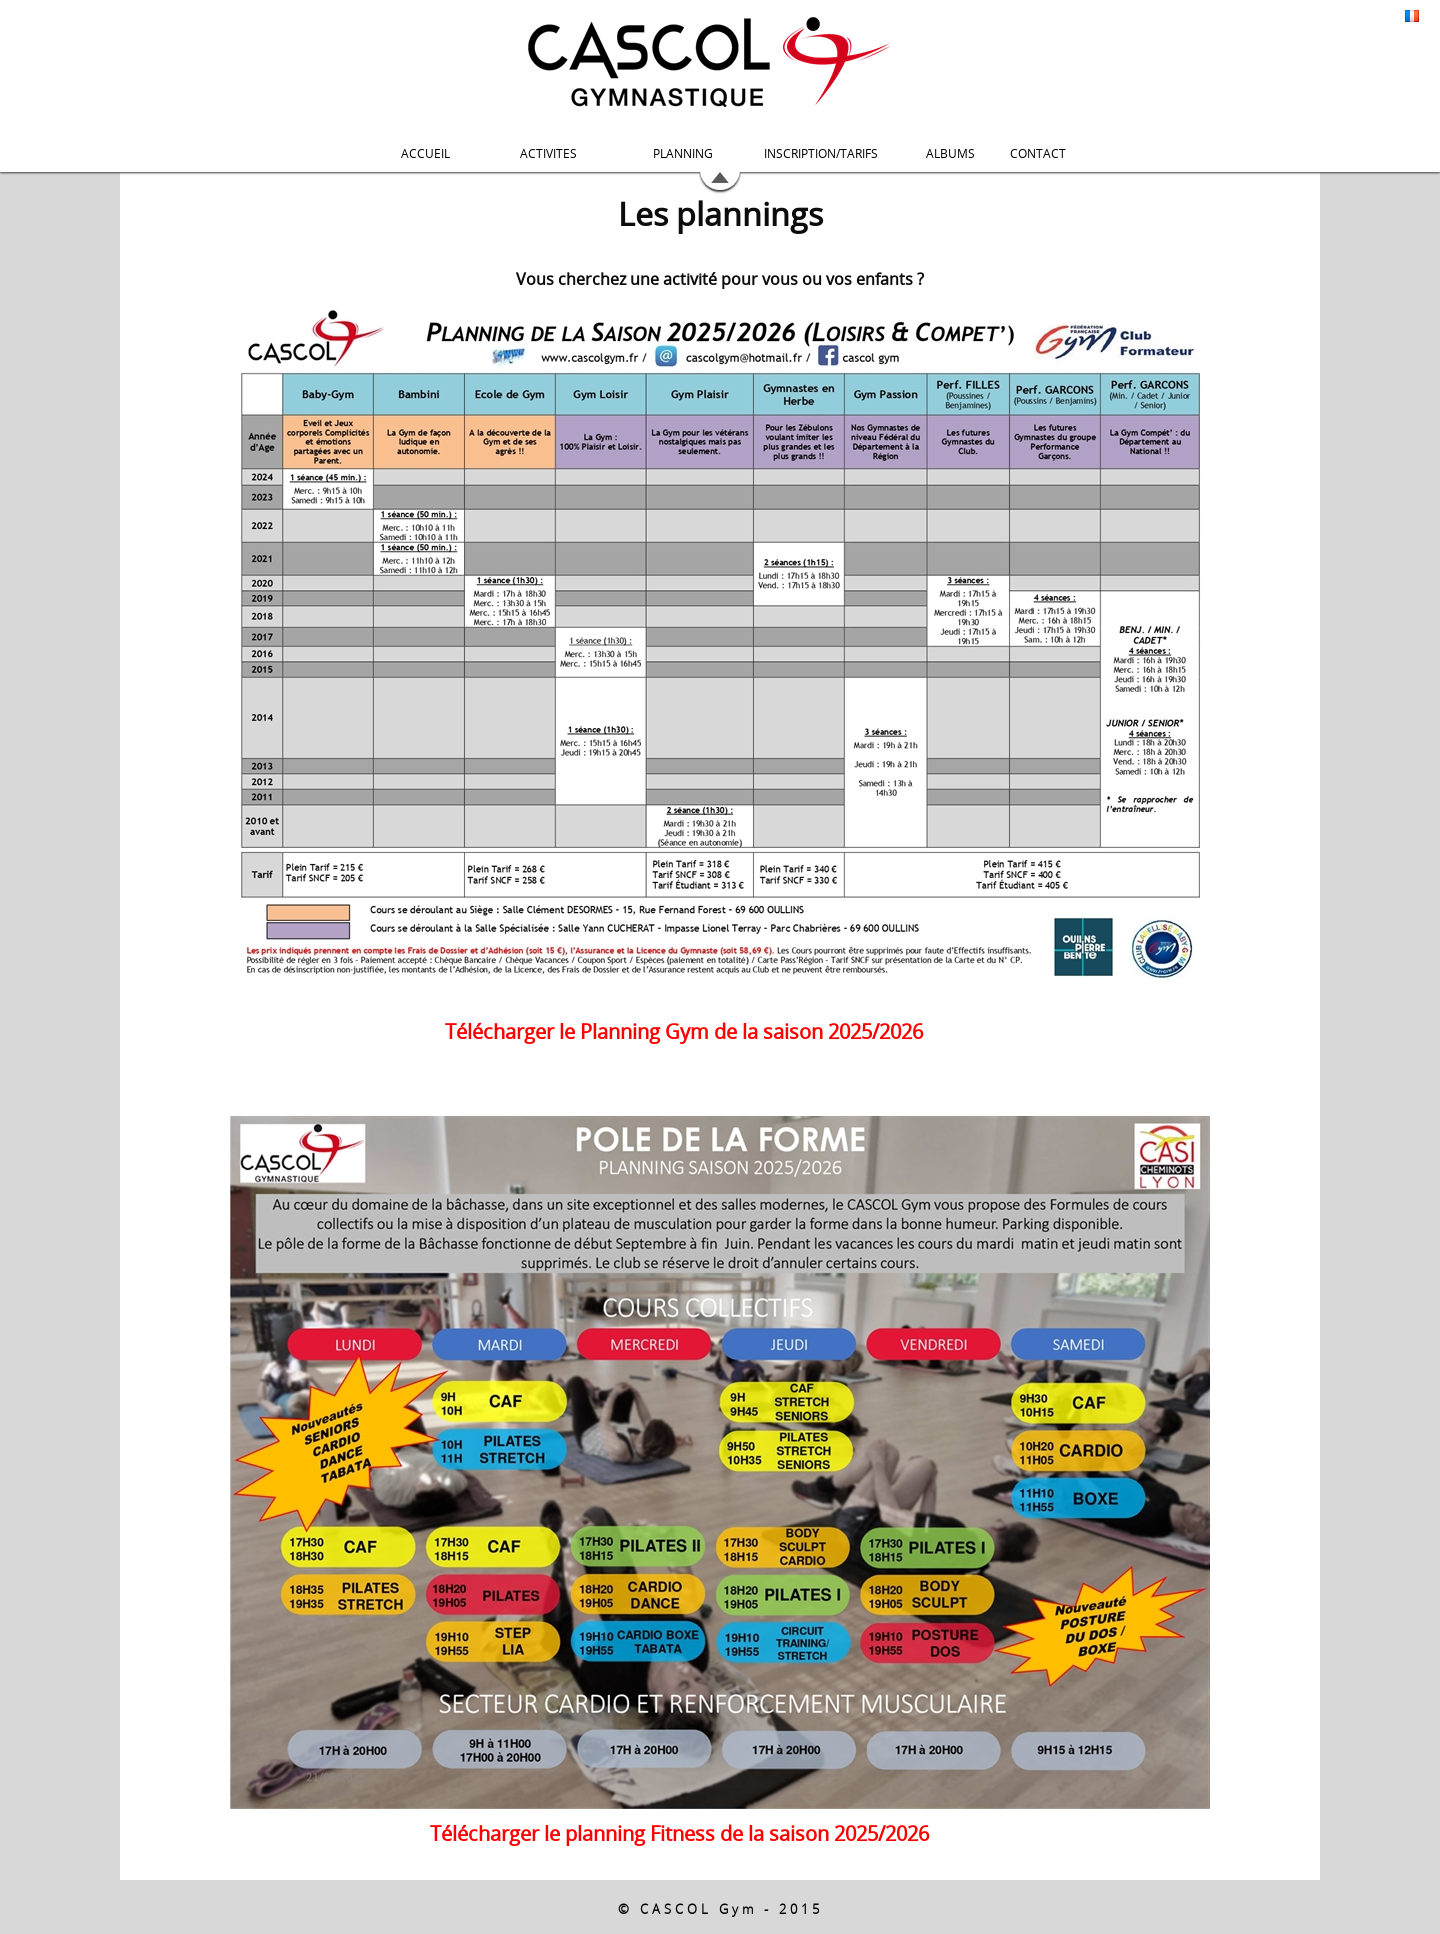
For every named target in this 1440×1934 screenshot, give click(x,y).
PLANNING (683, 153)
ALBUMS (950, 153)
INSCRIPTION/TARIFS (821, 153)
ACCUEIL (425, 153)
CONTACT (1038, 153)
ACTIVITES (548, 153)
